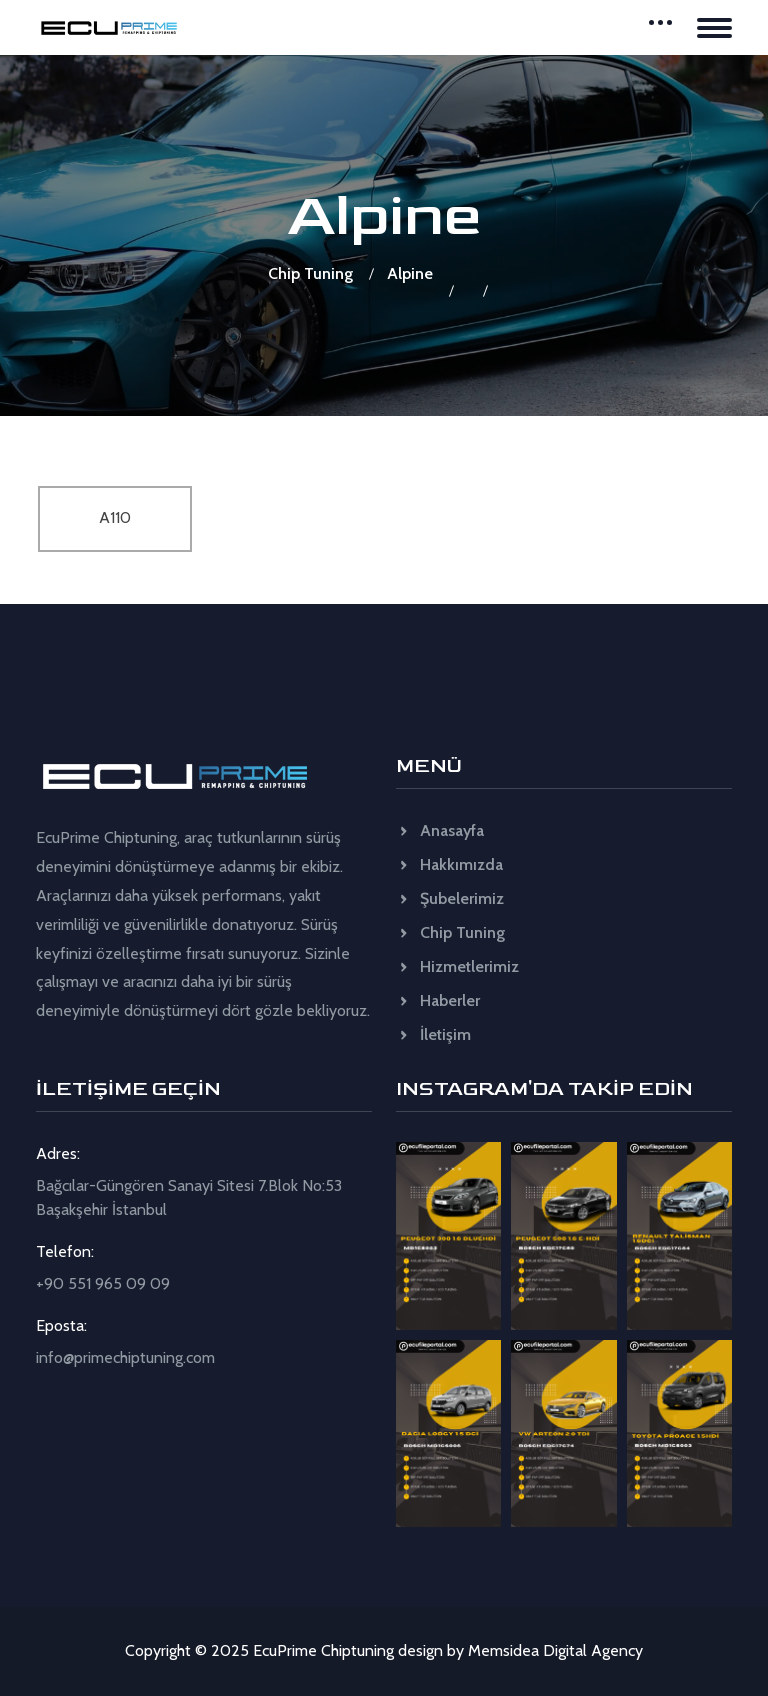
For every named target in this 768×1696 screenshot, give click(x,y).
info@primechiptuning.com (125, 1357)
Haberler (438, 1000)
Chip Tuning (310, 273)
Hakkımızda (449, 864)
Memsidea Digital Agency (555, 1650)
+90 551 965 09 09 (103, 1283)
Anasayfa (440, 830)
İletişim (433, 1034)
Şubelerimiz (450, 898)
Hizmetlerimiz (457, 966)
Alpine (410, 273)
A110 (115, 517)
